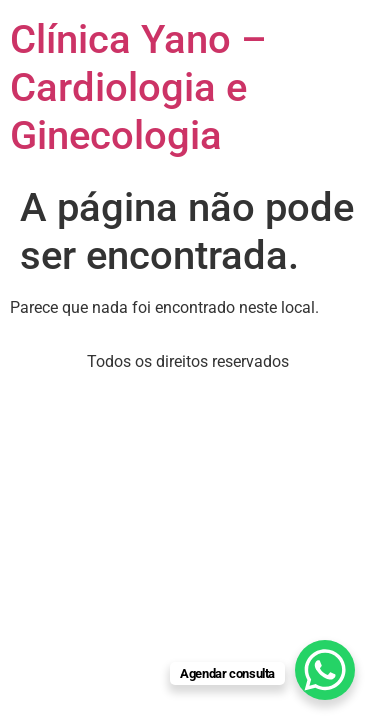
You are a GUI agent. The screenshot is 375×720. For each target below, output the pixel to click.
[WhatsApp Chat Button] (325, 670)
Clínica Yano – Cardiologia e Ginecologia (138, 87)
